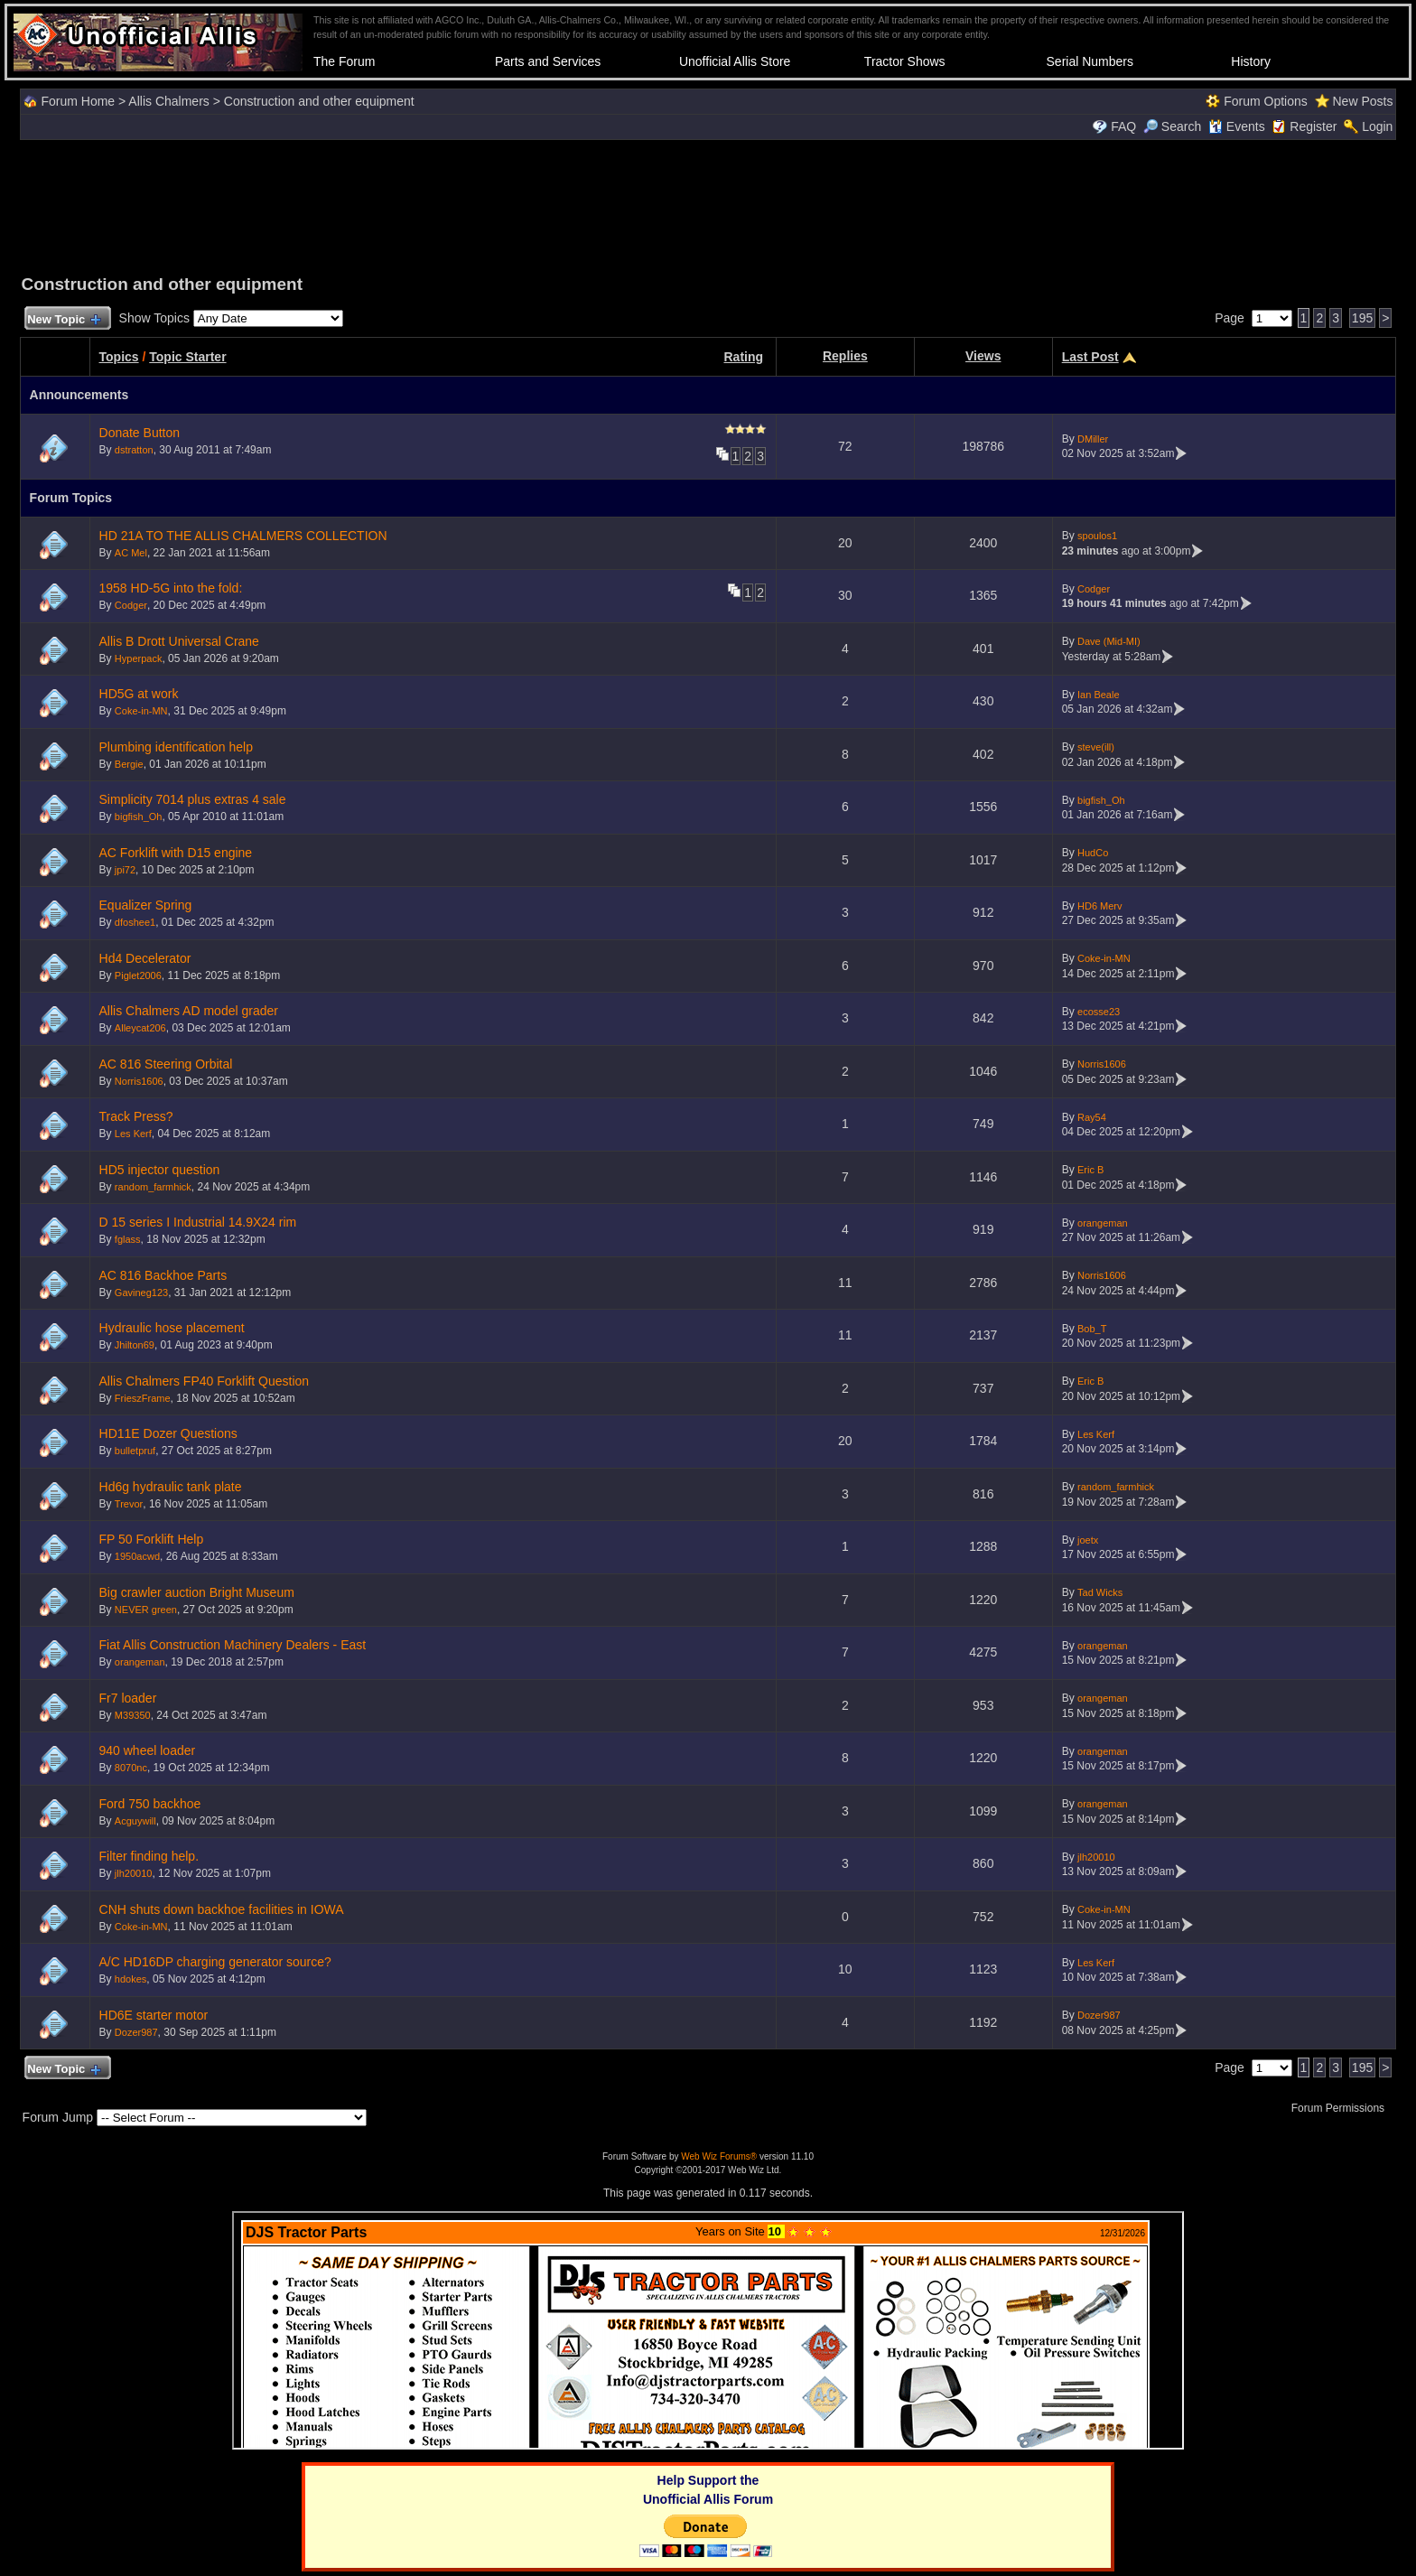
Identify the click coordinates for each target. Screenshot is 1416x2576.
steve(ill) (1095, 747)
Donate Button (140, 432)
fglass (128, 1239)
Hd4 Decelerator (145, 958)
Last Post (1090, 357)
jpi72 (125, 869)
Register (1313, 126)
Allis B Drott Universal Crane (179, 641)
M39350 (133, 1715)
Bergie (129, 764)
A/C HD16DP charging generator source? (215, 1962)
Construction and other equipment (319, 101)
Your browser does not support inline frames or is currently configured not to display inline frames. (708, 2330)
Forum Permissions (1342, 2108)
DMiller (1092, 439)
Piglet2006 (138, 975)
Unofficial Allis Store (734, 61)
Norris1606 (139, 1081)
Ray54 (1091, 1117)
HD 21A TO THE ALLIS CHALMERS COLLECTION (243, 535)
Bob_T (1091, 1328)
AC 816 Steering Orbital (166, 1064)
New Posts (1362, 101)
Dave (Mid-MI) (1109, 641)
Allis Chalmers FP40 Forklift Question (204, 1381)
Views (983, 356)
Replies (845, 356)
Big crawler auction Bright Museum (196, 1592)
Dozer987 (136, 2032)
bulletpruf (135, 1450)
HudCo (1092, 852)
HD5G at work (139, 693)
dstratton (134, 449)
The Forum (344, 61)
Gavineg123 (141, 1292)
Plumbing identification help (176, 747)
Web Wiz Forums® (719, 2156)
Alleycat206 (140, 1027)
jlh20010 (134, 1873)
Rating (743, 357)
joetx (1087, 1540)
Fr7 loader (128, 1698)
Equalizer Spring (145, 905)
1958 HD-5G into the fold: (171, 588)
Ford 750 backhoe (150, 1804)
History (1251, 61)
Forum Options (1266, 101)
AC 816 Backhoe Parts (163, 1275)
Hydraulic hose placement (172, 1328)
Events (1236, 126)
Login (1377, 126)
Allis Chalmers (168, 101)
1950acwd (137, 1556)
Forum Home (78, 101)
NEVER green (146, 1609)
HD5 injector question (159, 1169)
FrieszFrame (143, 1398)
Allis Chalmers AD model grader (188, 1010)
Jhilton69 (134, 1344)
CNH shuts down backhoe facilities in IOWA (221, 1909)
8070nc (131, 1767)
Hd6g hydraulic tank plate (170, 1486)
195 (1362, 318)
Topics (119, 357)
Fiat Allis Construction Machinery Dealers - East (233, 1645)
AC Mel (131, 552)
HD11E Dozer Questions (168, 1433)
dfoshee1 (135, 922)
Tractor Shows (905, 61)
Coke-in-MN (141, 710)
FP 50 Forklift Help (151, 1539)
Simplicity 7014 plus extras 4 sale (192, 799)
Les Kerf (133, 1133)
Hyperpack (139, 658)
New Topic (63, 320)
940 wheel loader (147, 1750)
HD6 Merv (1100, 906)
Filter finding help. (149, 1856)
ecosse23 (1098, 1011)
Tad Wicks (1100, 1592)
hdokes (130, 1979)
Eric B (1090, 1169)
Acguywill (135, 1820)
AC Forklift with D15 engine (176, 852)
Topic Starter (187, 357)
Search (1172, 126)
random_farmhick (153, 1186)
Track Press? (136, 1116)
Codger (131, 605)
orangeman (1102, 1223)
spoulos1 (1097, 535)
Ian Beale (1098, 694)
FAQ (1123, 126)
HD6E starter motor (154, 2015)
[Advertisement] (708, 205)
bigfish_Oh (139, 816)
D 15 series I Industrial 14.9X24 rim (198, 1222)
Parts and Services (548, 61)
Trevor (129, 1503)
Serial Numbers (1090, 61)
